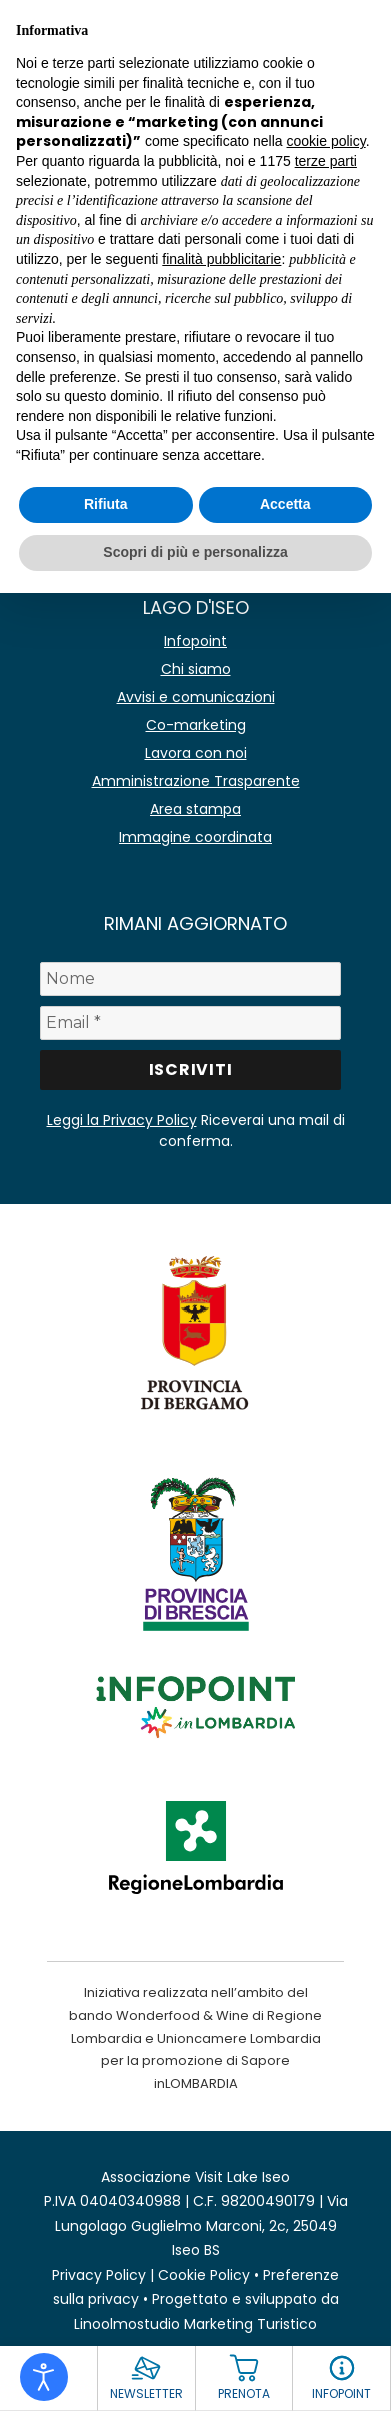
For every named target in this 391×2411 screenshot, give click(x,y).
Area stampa (195, 809)
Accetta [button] (285, 504)
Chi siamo (196, 669)
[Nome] (191, 979)
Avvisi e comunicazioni (196, 697)
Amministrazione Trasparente (196, 781)
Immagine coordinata (195, 837)
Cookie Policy (204, 2275)
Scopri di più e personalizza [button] (195, 552)
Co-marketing (196, 725)
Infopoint (195, 641)
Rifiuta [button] (106, 504)
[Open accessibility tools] (44, 2377)
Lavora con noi (196, 753)
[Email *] (191, 1023)
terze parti (326, 161)
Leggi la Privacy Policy (122, 1120)
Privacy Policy (99, 2275)
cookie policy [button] (326, 141)
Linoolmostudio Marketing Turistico (195, 2324)
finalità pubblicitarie (221, 259)
